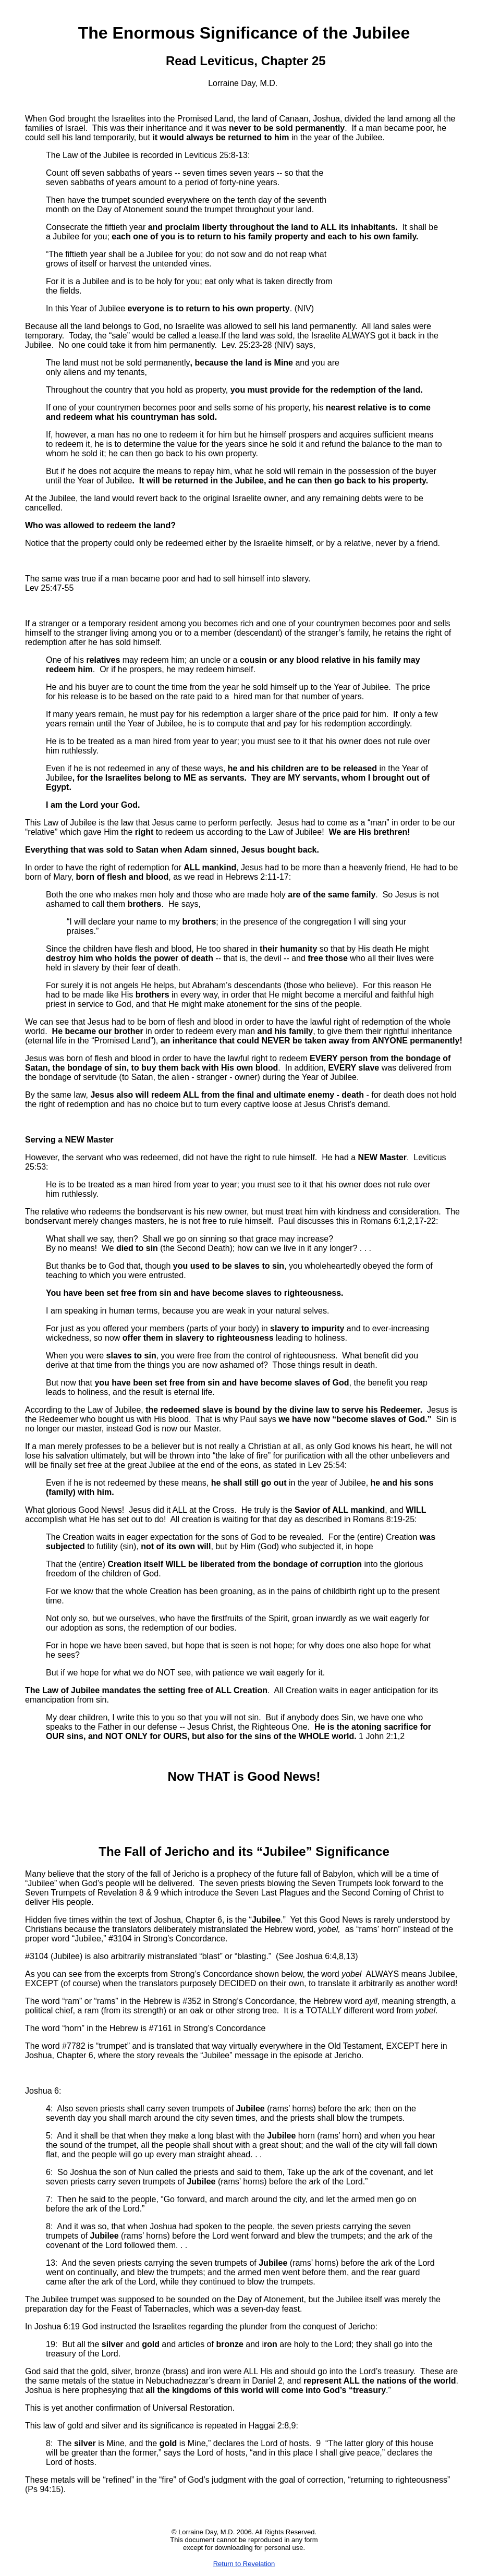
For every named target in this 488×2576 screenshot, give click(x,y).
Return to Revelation (244, 2564)
